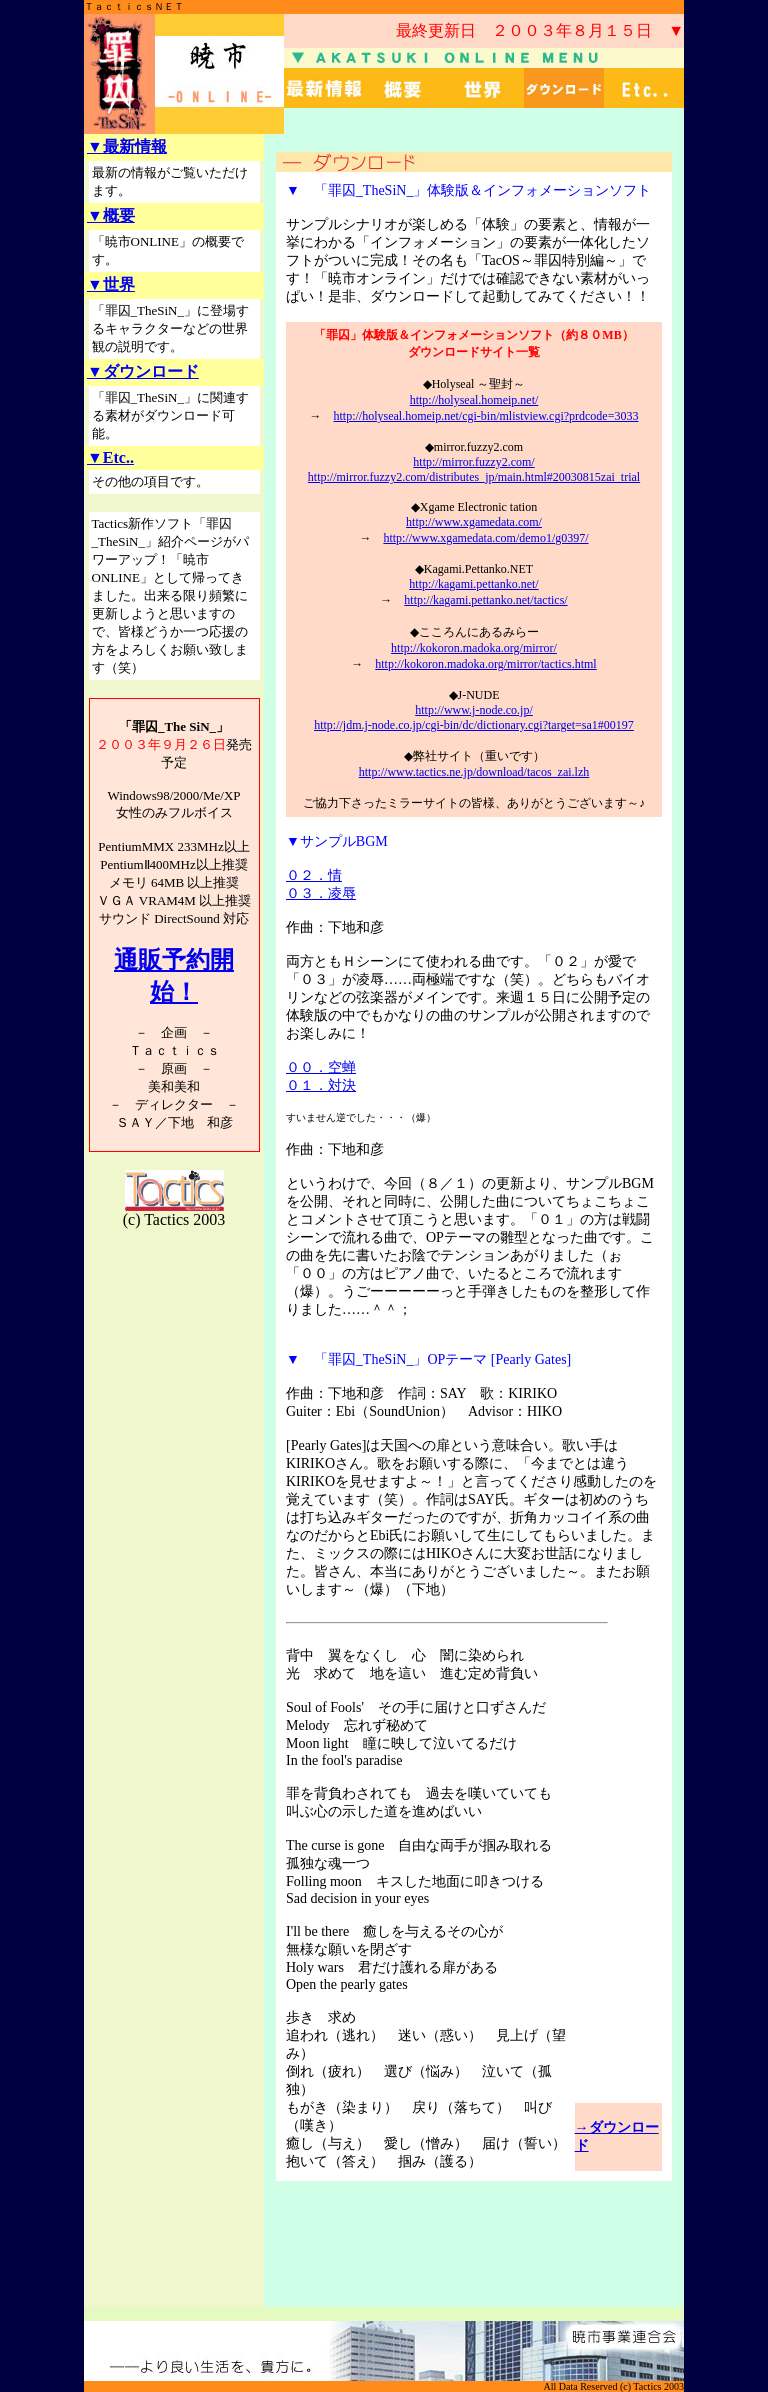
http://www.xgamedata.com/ (474, 522)
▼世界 (111, 284)
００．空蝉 (321, 1067)
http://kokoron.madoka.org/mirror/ (474, 648)
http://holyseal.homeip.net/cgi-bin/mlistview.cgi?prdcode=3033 (486, 416)
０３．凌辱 (321, 893)
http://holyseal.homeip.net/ (474, 400)
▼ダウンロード (143, 371)
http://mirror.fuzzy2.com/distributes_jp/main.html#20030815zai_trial (474, 477)
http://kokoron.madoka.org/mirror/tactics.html (485, 664)
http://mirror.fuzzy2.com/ (473, 462)
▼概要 (111, 215)
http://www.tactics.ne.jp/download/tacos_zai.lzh (474, 772)
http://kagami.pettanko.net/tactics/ (485, 600)
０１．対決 (321, 1085)
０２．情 (314, 875)
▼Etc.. (110, 457)
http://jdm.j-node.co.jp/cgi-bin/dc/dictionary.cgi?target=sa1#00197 (474, 725)
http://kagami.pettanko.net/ (473, 584)
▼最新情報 (127, 146)
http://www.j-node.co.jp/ (474, 710)
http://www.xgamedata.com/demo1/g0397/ (485, 538)
